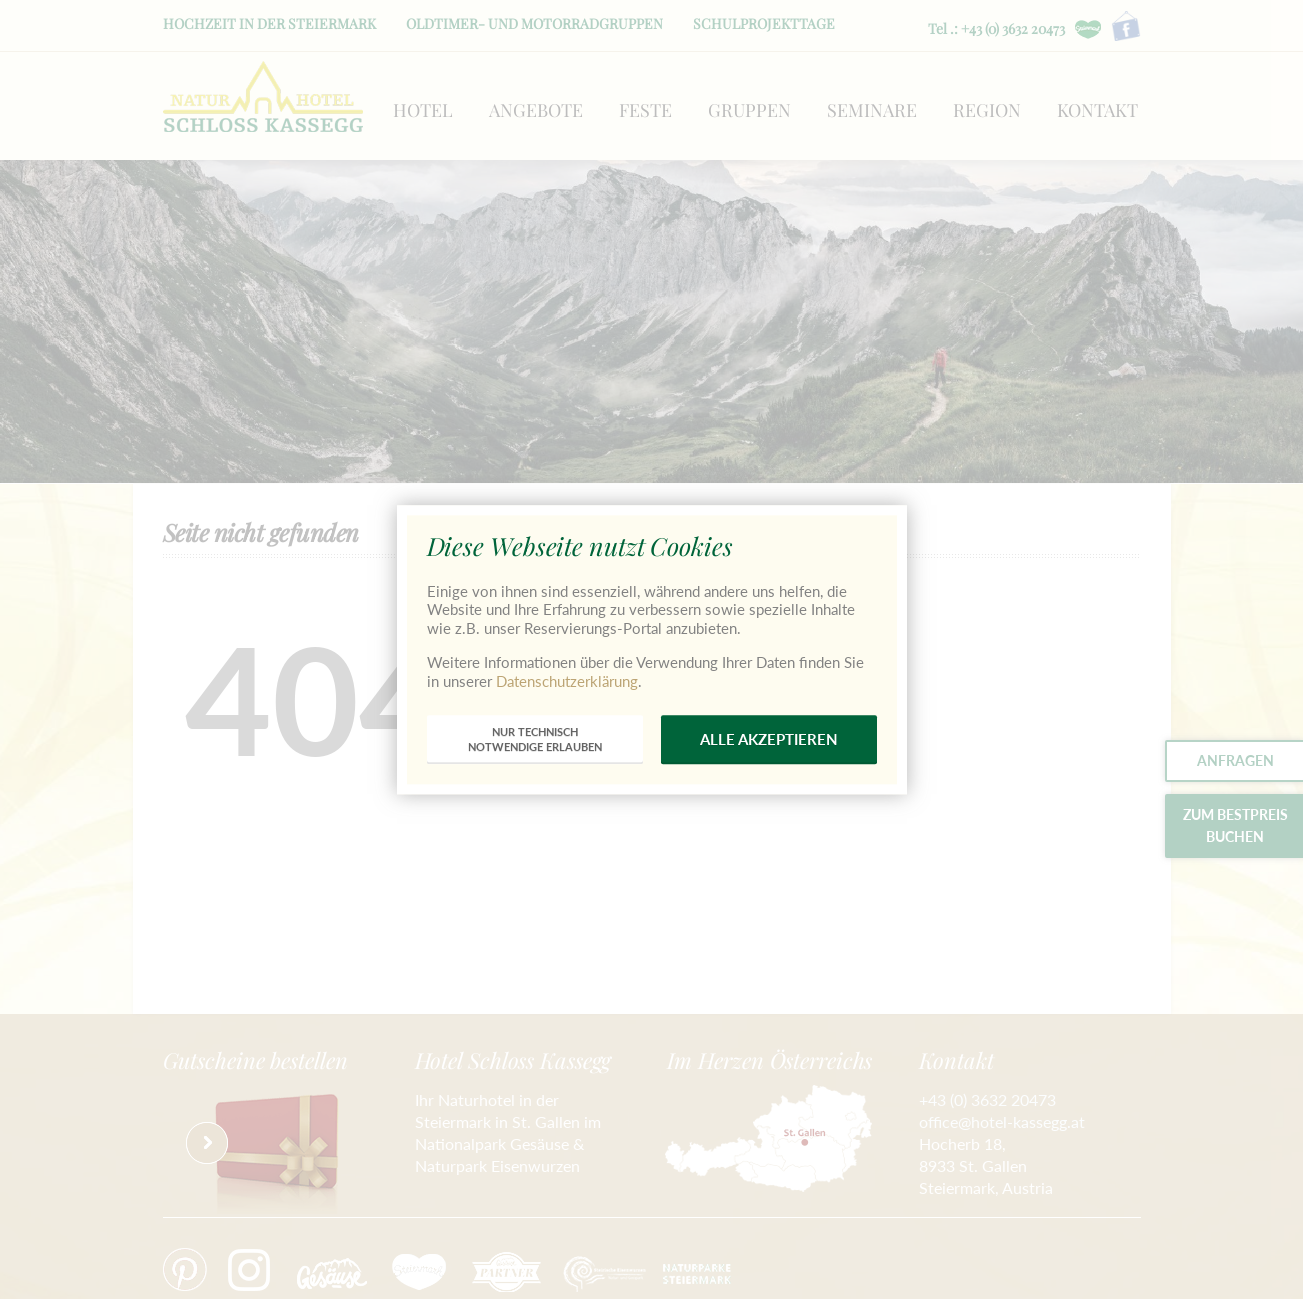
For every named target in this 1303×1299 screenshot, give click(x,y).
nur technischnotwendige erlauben (535, 739)
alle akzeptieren (769, 739)
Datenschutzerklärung (567, 681)
